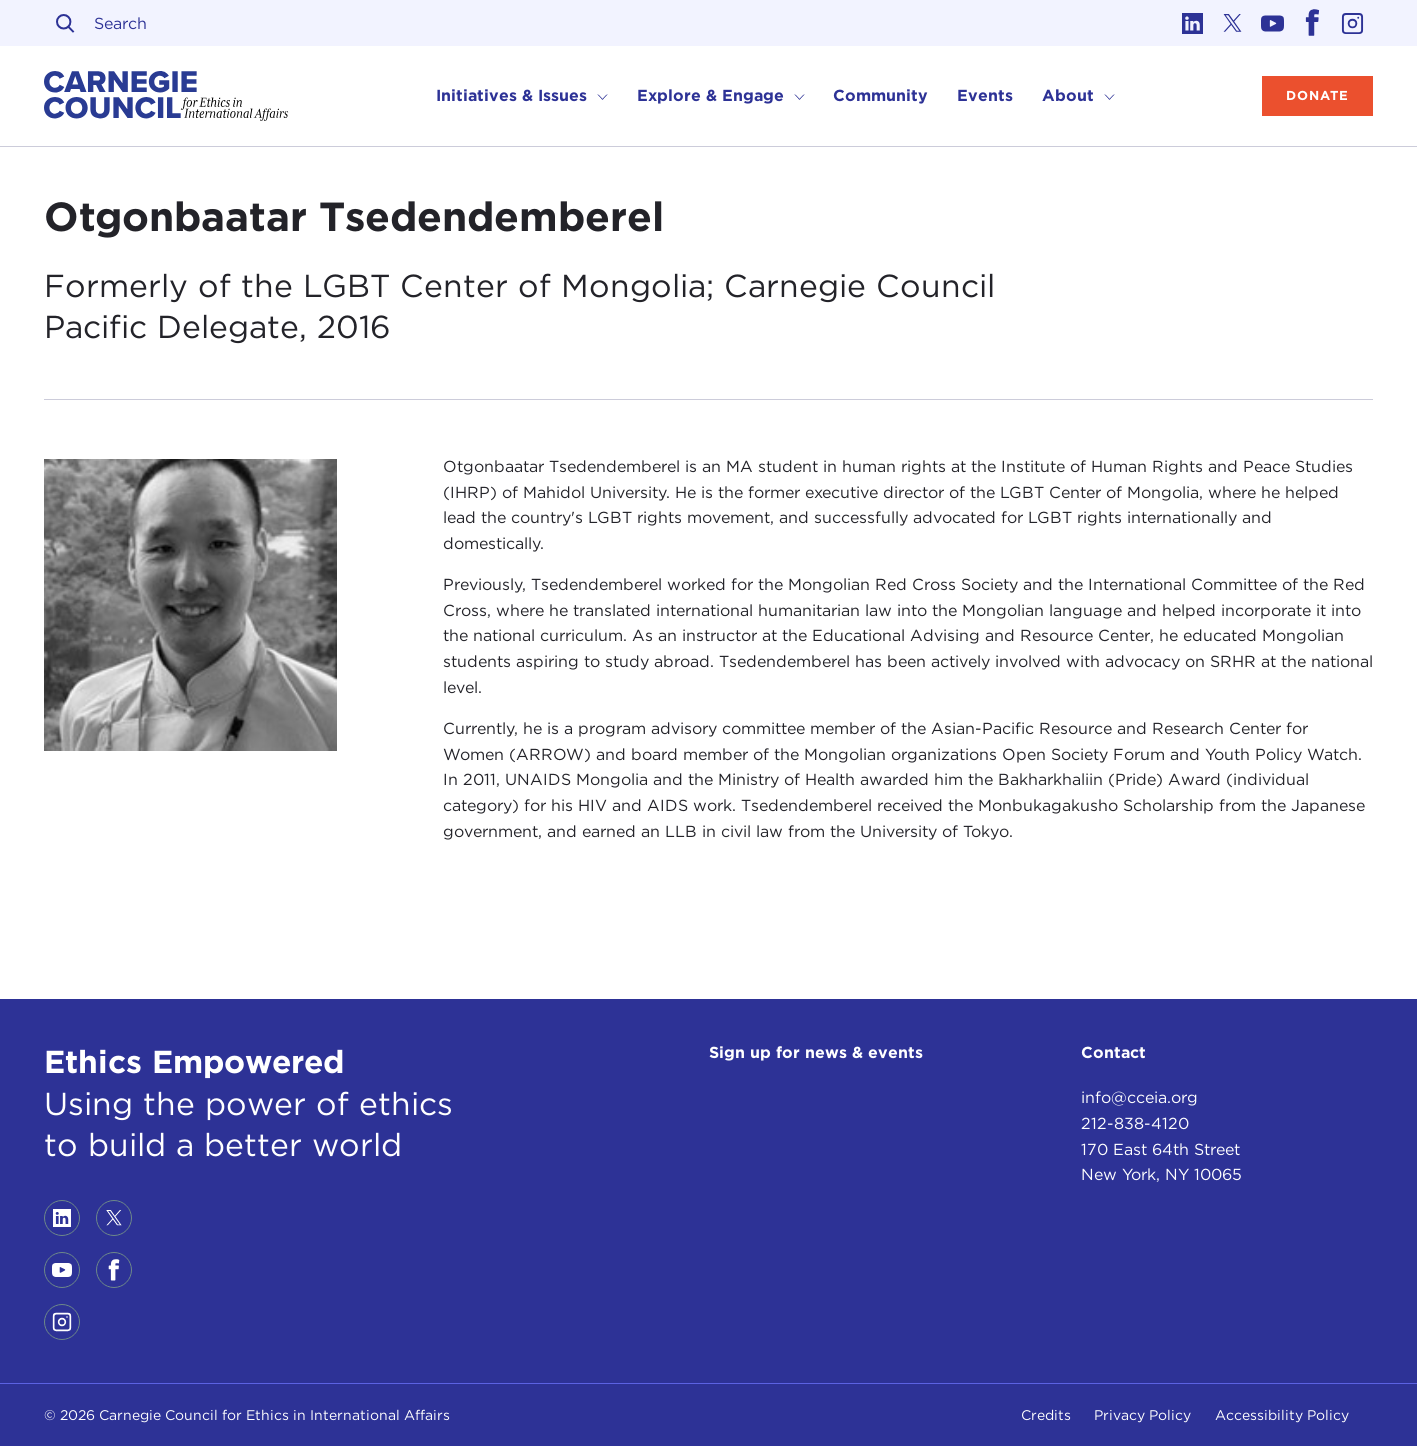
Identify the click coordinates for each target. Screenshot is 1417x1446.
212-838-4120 (1135, 1123)
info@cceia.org (1139, 1097)
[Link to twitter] (1233, 23)
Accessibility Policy (1282, 1415)
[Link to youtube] (1273, 23)
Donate (1317, 95)
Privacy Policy (1142, 1415)
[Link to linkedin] (1193, 23)
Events (985, 95)
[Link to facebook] (1313, 23)
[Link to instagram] (1353, 23)
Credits (1046, 1415)
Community (880, 95)
